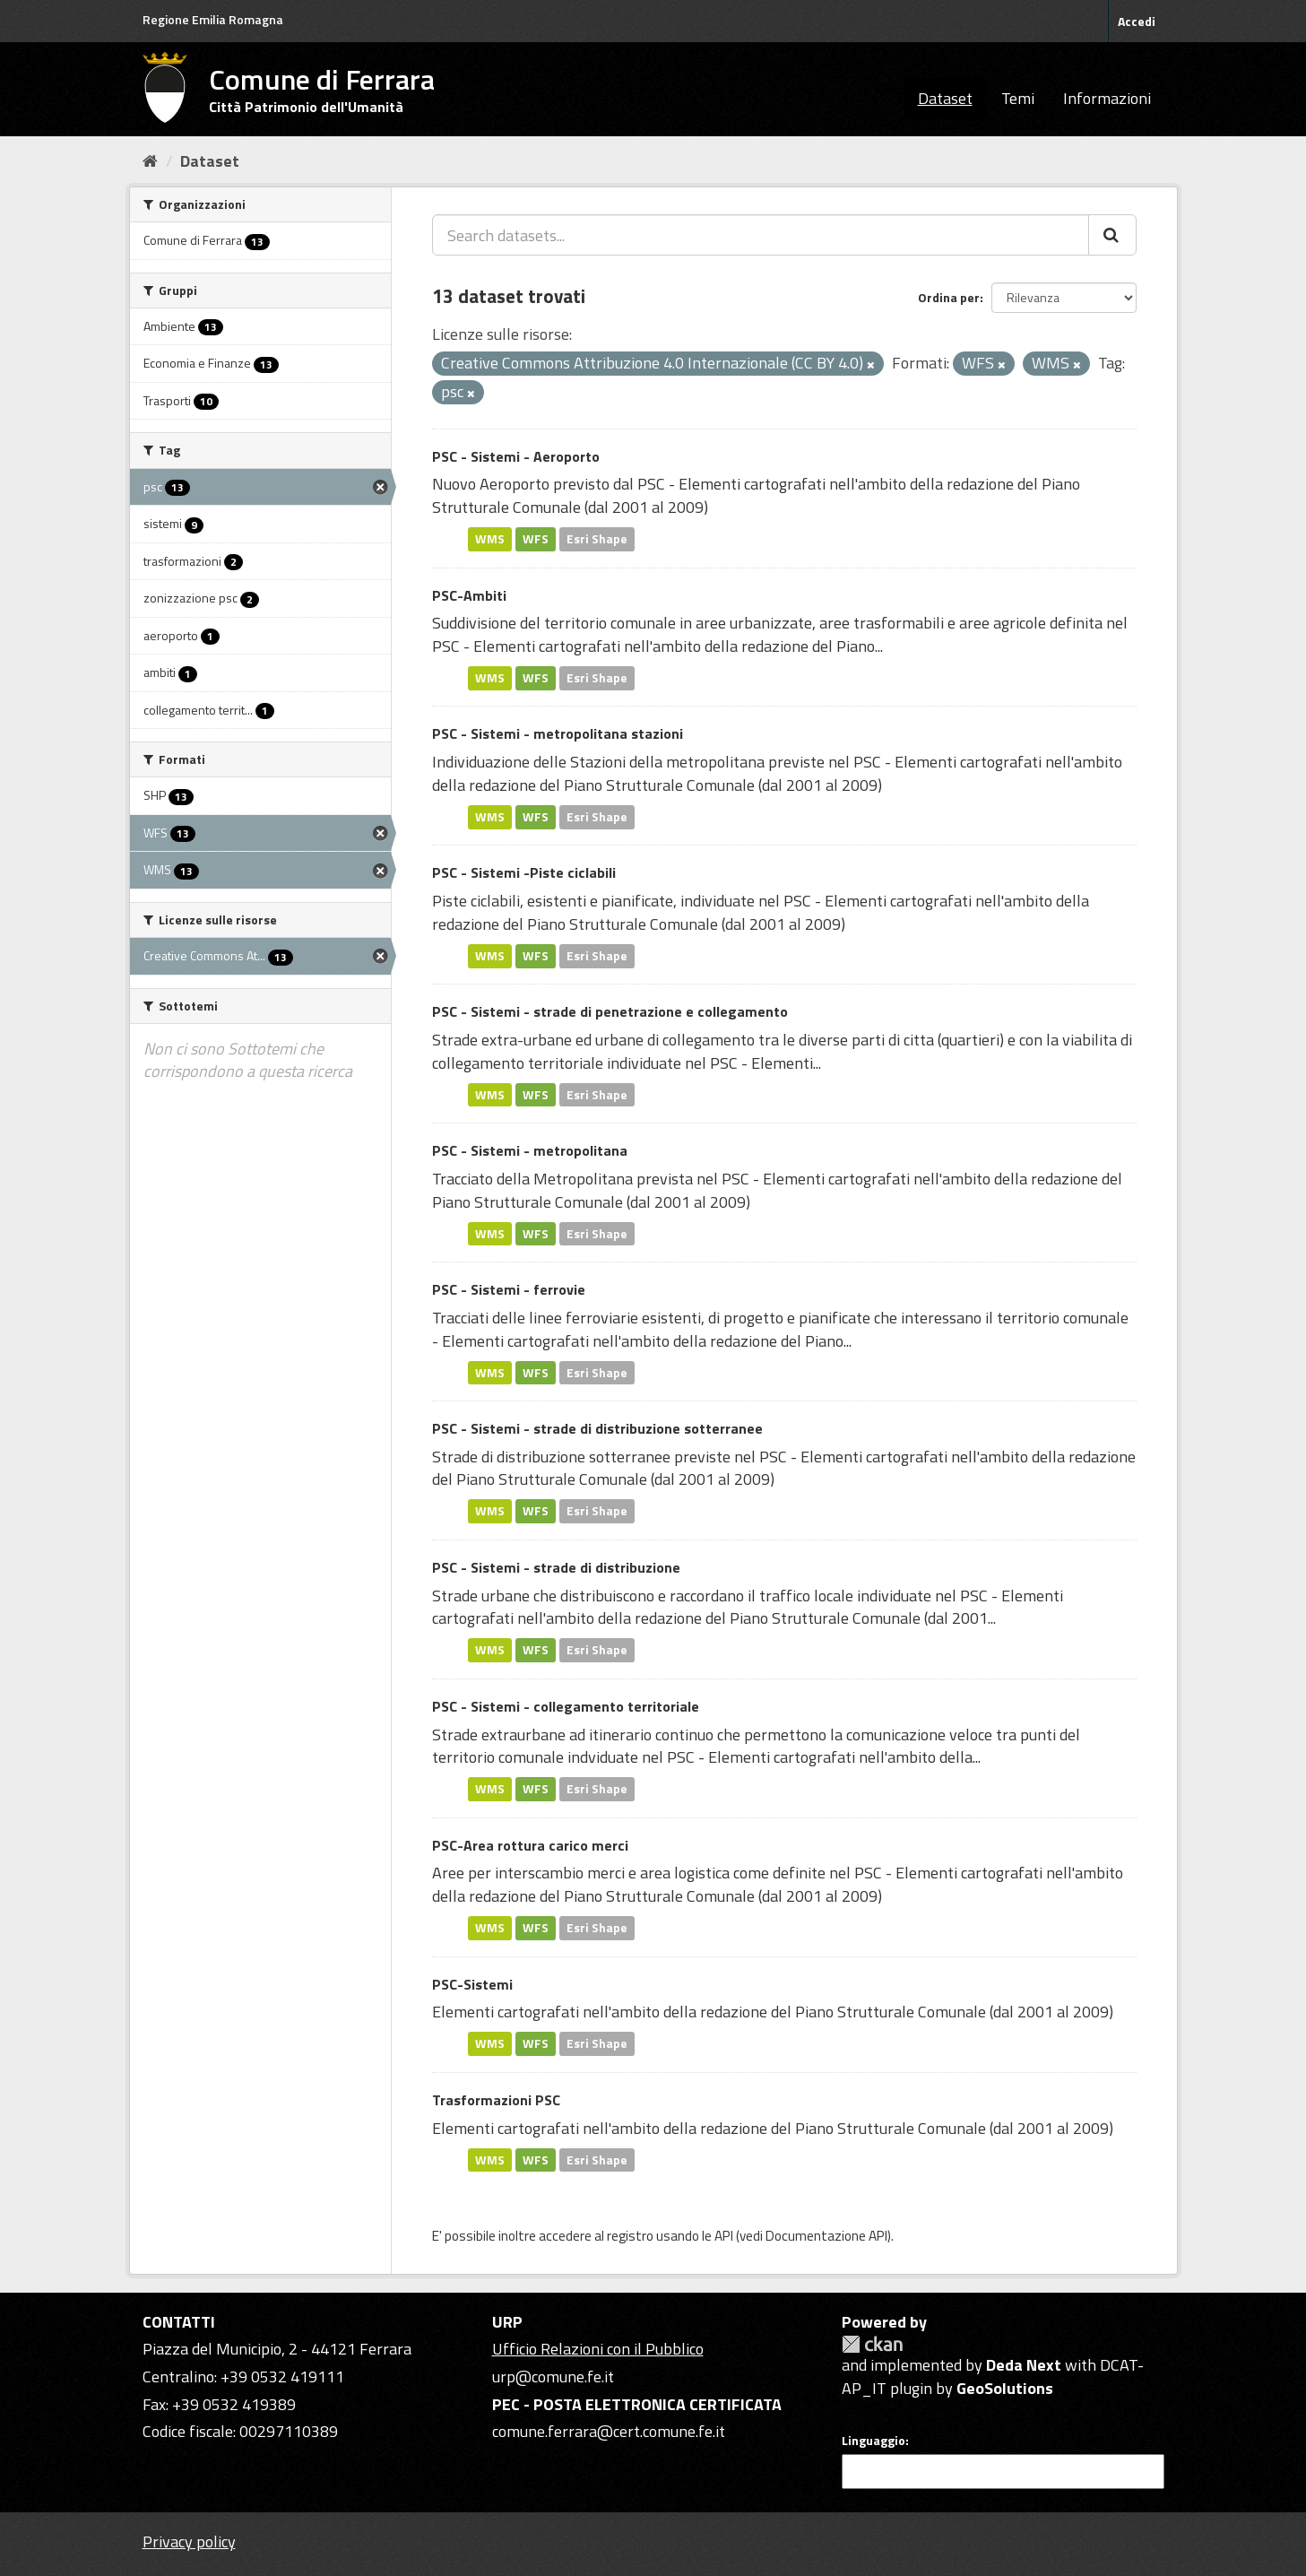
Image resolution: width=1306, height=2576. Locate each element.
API (723, 2235)
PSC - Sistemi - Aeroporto (516, 456)
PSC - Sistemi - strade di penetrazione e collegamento (610, 1011)
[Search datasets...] (760, 235)
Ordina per (949, 297)
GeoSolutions (1004, 2388)
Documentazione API (826, 2235)
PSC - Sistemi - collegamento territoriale (565, 1706)
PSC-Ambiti (469, 595)
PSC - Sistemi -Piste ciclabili (524, 872)
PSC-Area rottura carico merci (530, 1845)
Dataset (945, 98)
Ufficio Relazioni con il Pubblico (598, 2349)
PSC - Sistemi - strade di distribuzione (556, 1567)
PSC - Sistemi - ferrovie (508, 1289)
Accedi (1136, 21)
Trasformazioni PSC (496, 2100)
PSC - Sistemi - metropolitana (529, 1150)
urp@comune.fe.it (553, 2376)
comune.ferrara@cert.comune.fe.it (608, 2431)
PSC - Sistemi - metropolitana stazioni (557, 733)
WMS (490, 539)
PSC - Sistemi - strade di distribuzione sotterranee (597, 1428)
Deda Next (1023, 2365)
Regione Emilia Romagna (213, 19)
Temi (1017, 98)
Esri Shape (597, 539)
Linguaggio (873, 2441)
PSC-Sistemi (472, 1984)
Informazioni (1107, 98)
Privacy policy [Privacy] (189, 2541)
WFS (536, 539)
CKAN (872, 2344)
